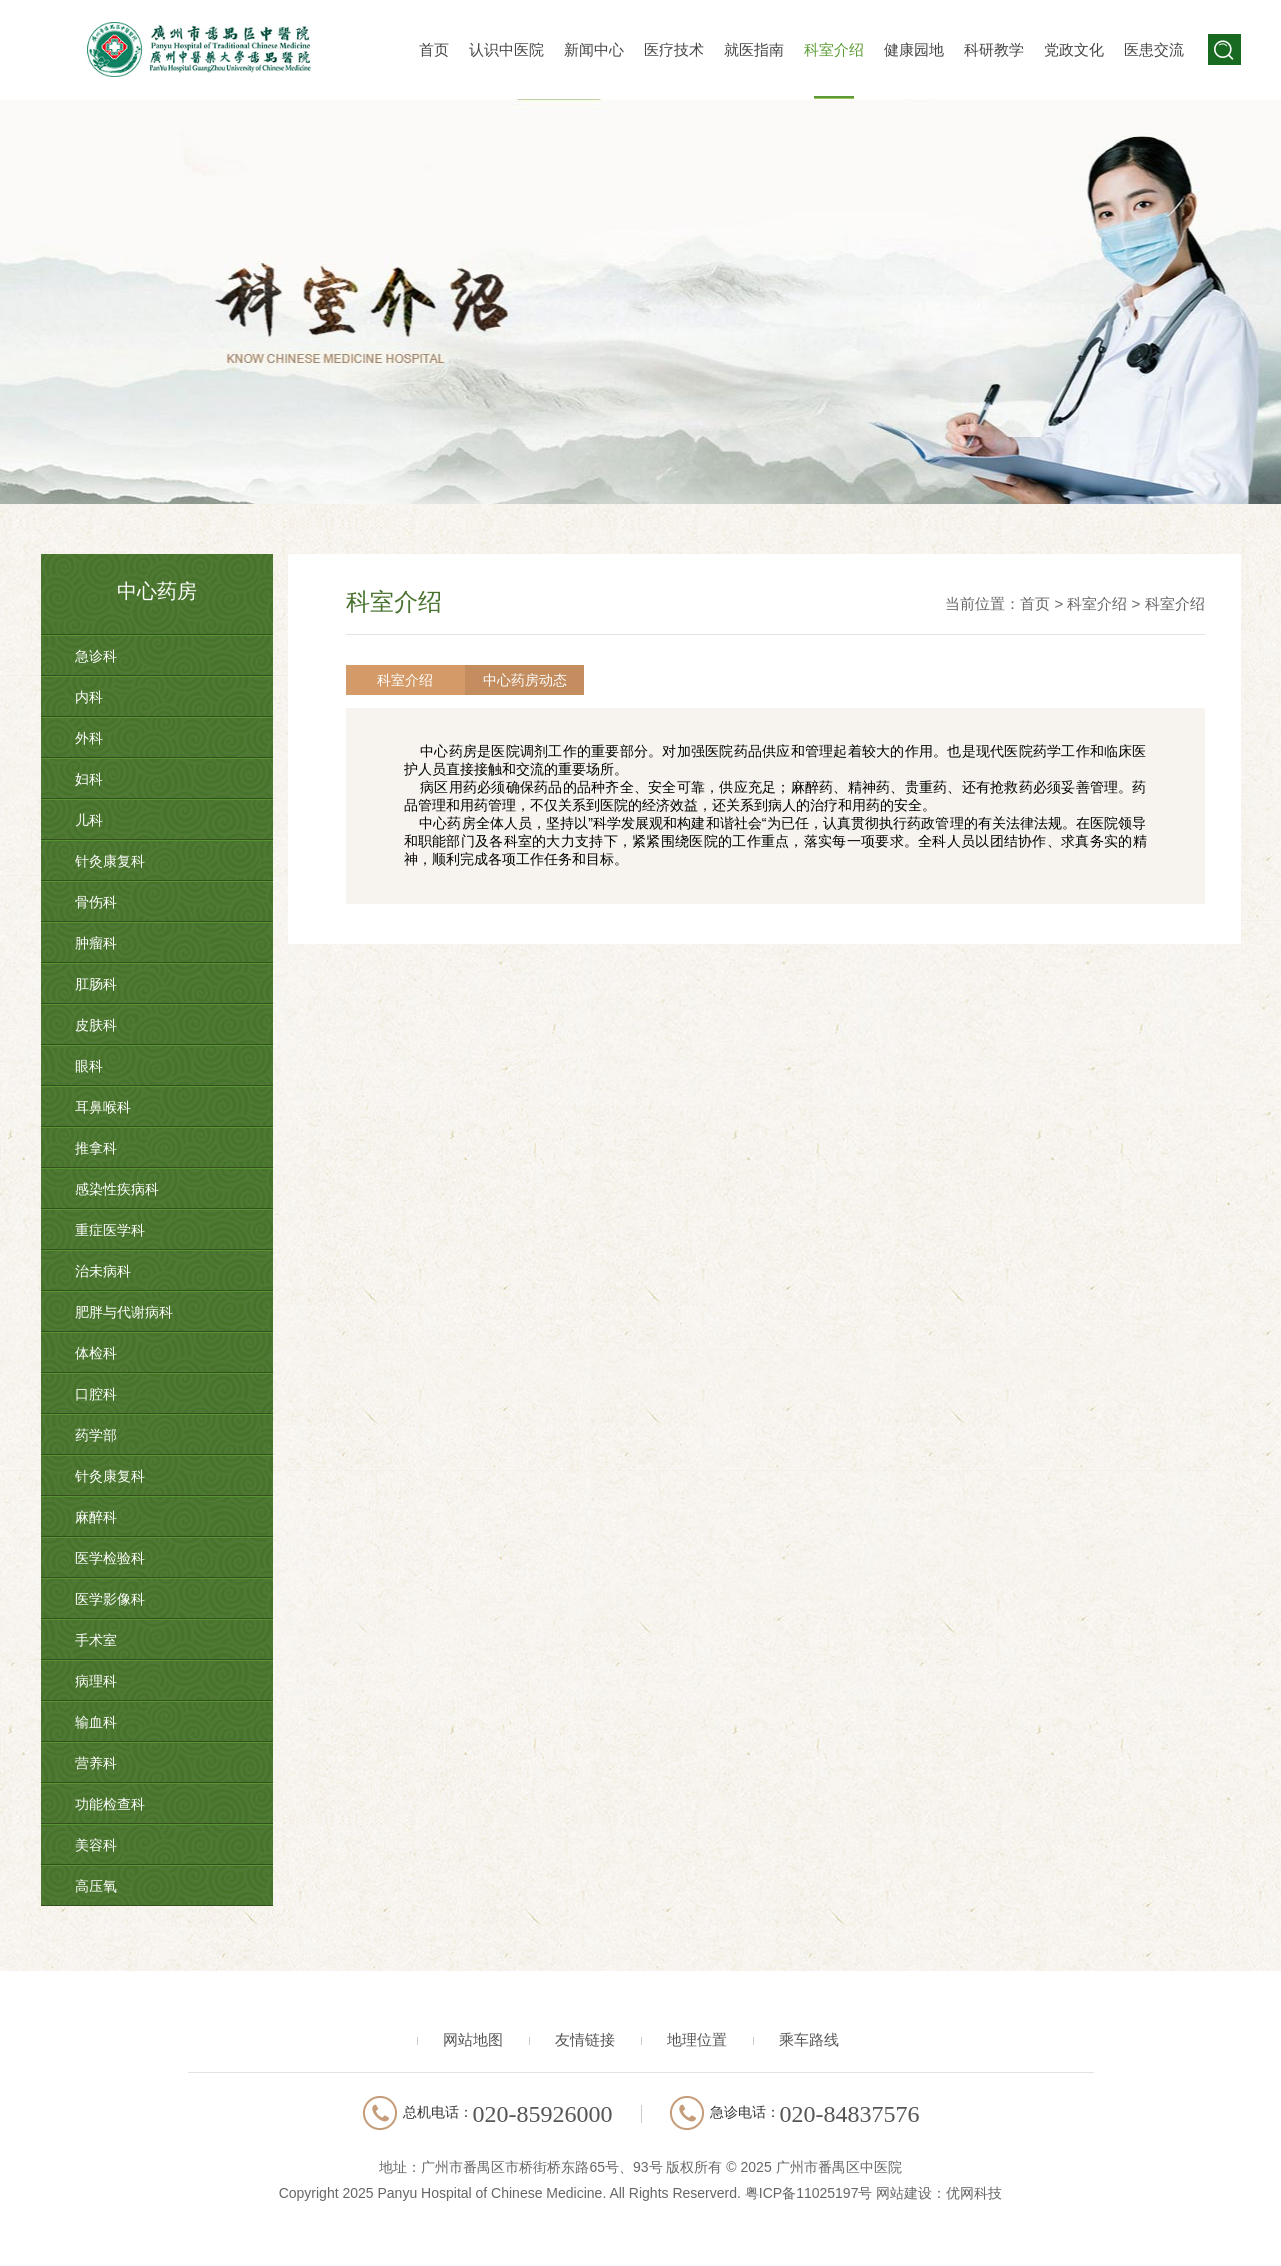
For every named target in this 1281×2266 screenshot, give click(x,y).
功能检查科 (110, 1804)
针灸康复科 (110, 861)
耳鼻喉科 (103, 1107)
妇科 (89, 779)
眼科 (89, 1066)
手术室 (96, 1640)
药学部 (96, 1435)
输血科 (96, 1722)
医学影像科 (110, 1599)
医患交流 (1154, 49)
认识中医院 (506, 49)
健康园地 (914, 49)
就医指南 (754, 49)
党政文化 (1074, 49)
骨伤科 (96, 902)
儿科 (89, 820)
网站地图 (473, 2039)
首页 (434, 49)
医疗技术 (674, 49)
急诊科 (96, 656)
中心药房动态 (514, 680)
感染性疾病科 (117, 1189)
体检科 (96, 1353)
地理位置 (697, 2039)
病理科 (96, 1681)
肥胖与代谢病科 (124, 1312)
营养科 (96, 1763)
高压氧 (96, 1886)
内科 (89, 697)
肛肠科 (96, 984)
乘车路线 (809, 2039)
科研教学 (994, 49)
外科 (89, 738)
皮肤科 (96, 1025)
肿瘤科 (96, 943)
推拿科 (96, 1148)
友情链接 (585, 2039)
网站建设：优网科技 (939, 2193)
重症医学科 (110, 1230)
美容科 (96, 1845)
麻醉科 (96, 1517)
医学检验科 (110, 1558)
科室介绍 (834, 49)
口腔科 (96, 1394)
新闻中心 (594, 49)
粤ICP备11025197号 (809, 2193)
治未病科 (103, 1271)
